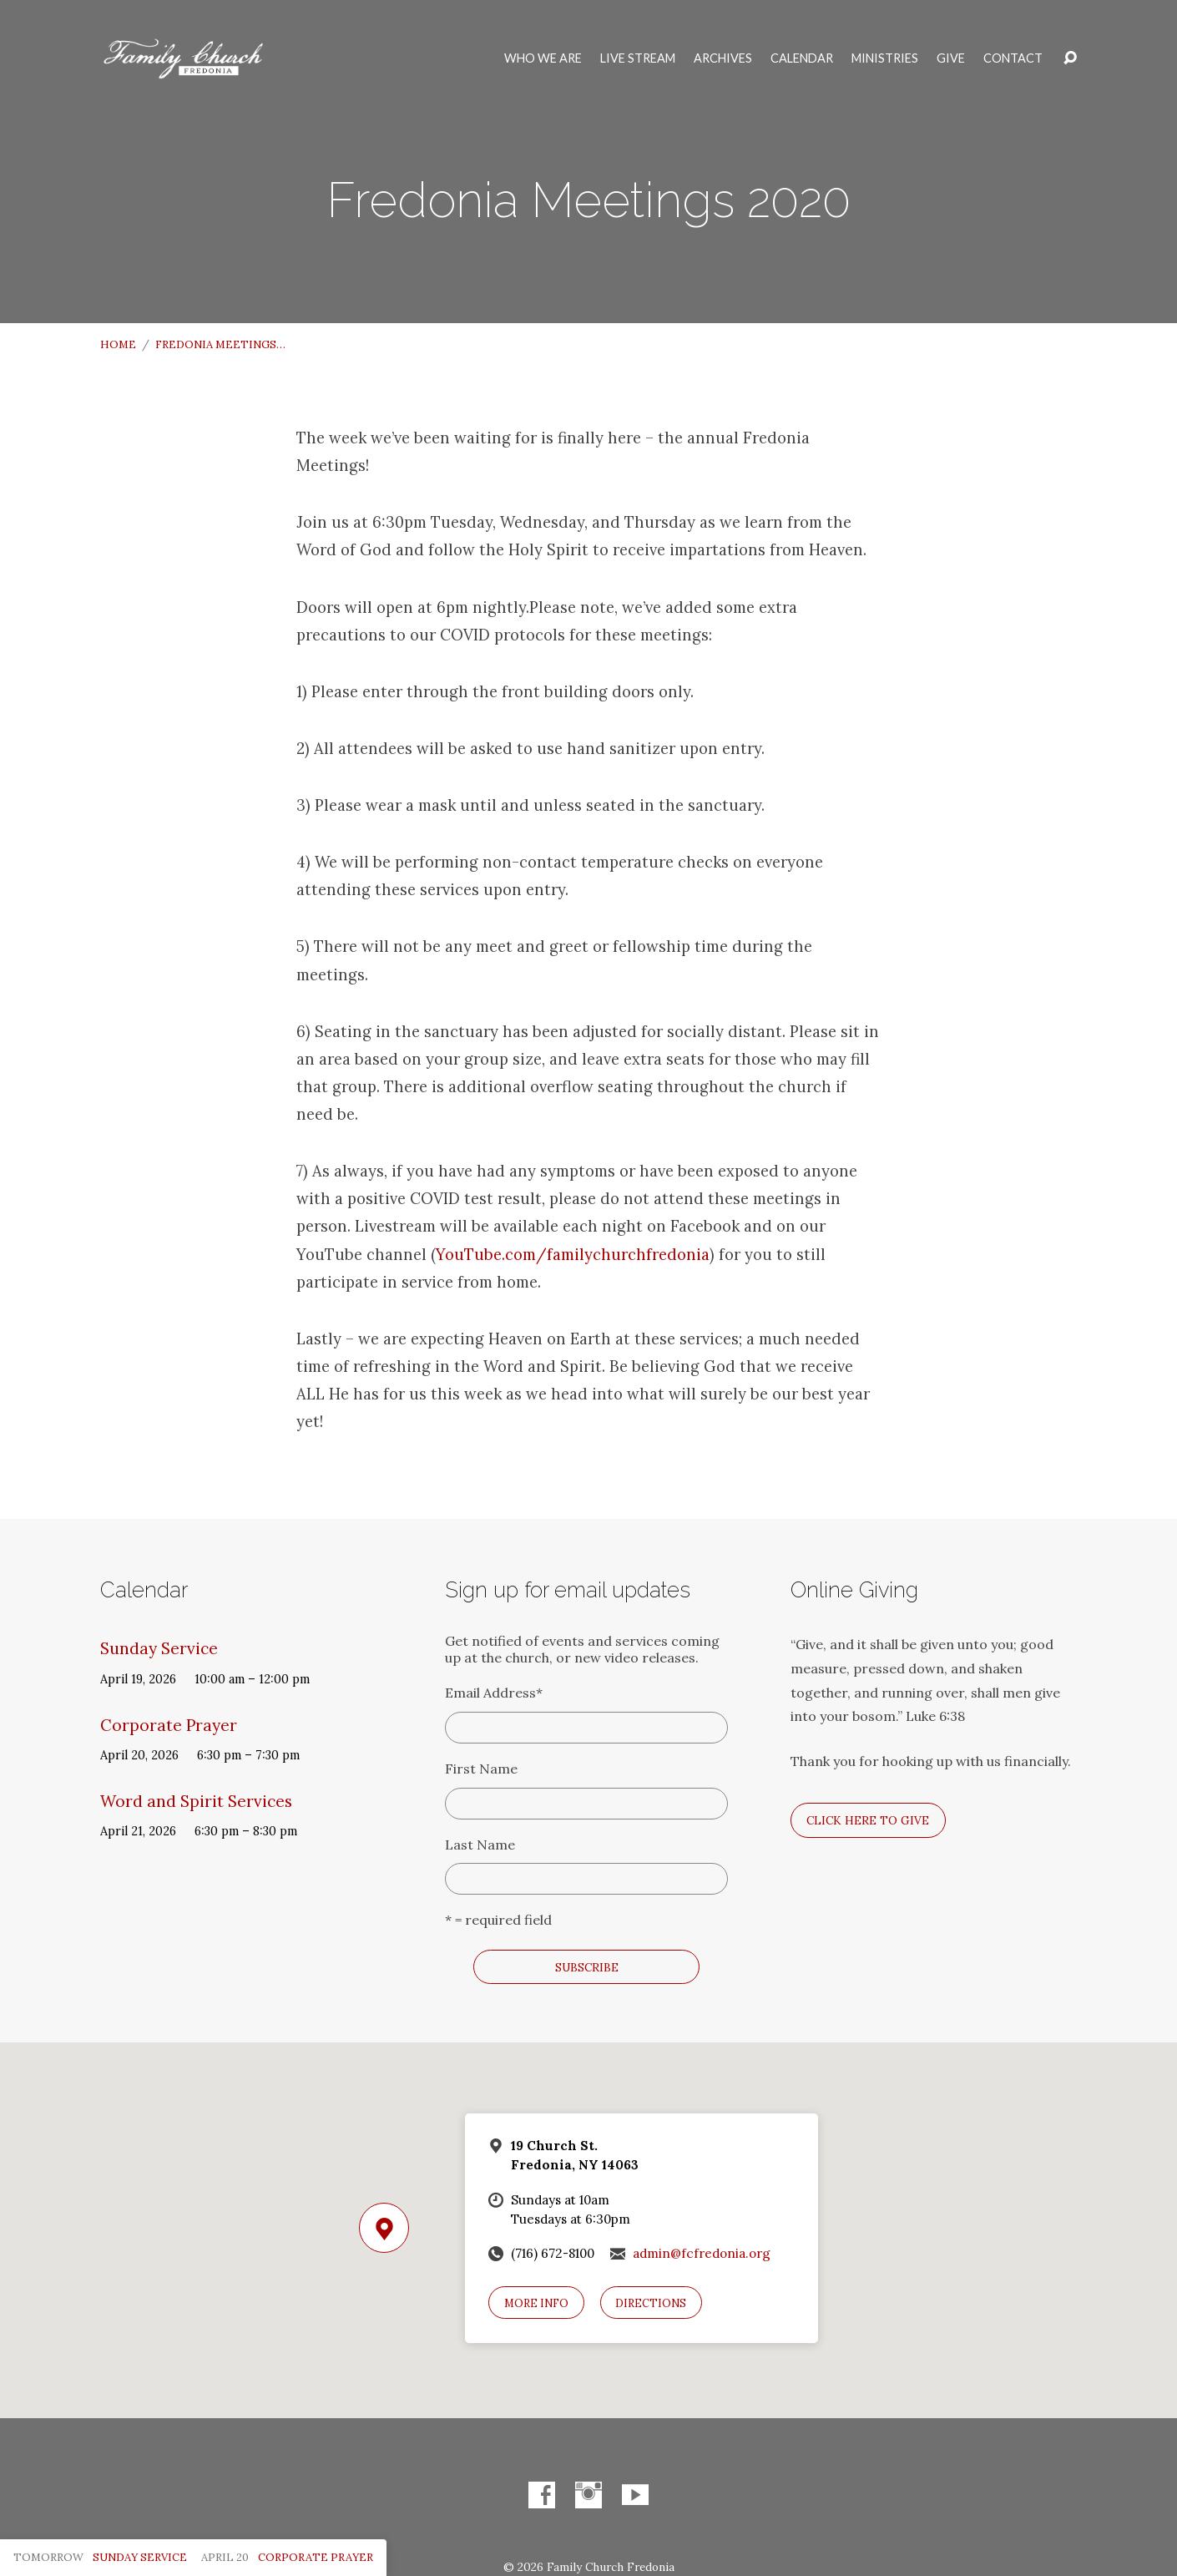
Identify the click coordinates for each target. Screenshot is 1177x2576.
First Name (481, 1768)
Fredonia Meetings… (220, 344)
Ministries (884, 58)
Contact (1013, 58)
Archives (723, 58)
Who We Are (543, 58)
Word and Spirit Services (196, 1801)
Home (118, 344)
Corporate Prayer (168, 1725)
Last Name (480, 1844)
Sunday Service (159, 1648)
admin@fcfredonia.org (701, 2253)
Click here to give (867, 1820)
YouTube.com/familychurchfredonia (573, 1254)
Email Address (494, 1692)
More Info (536, 2303)
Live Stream (637, 58)
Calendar (801, 58)
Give (951, 58)
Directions (650, 2303)
